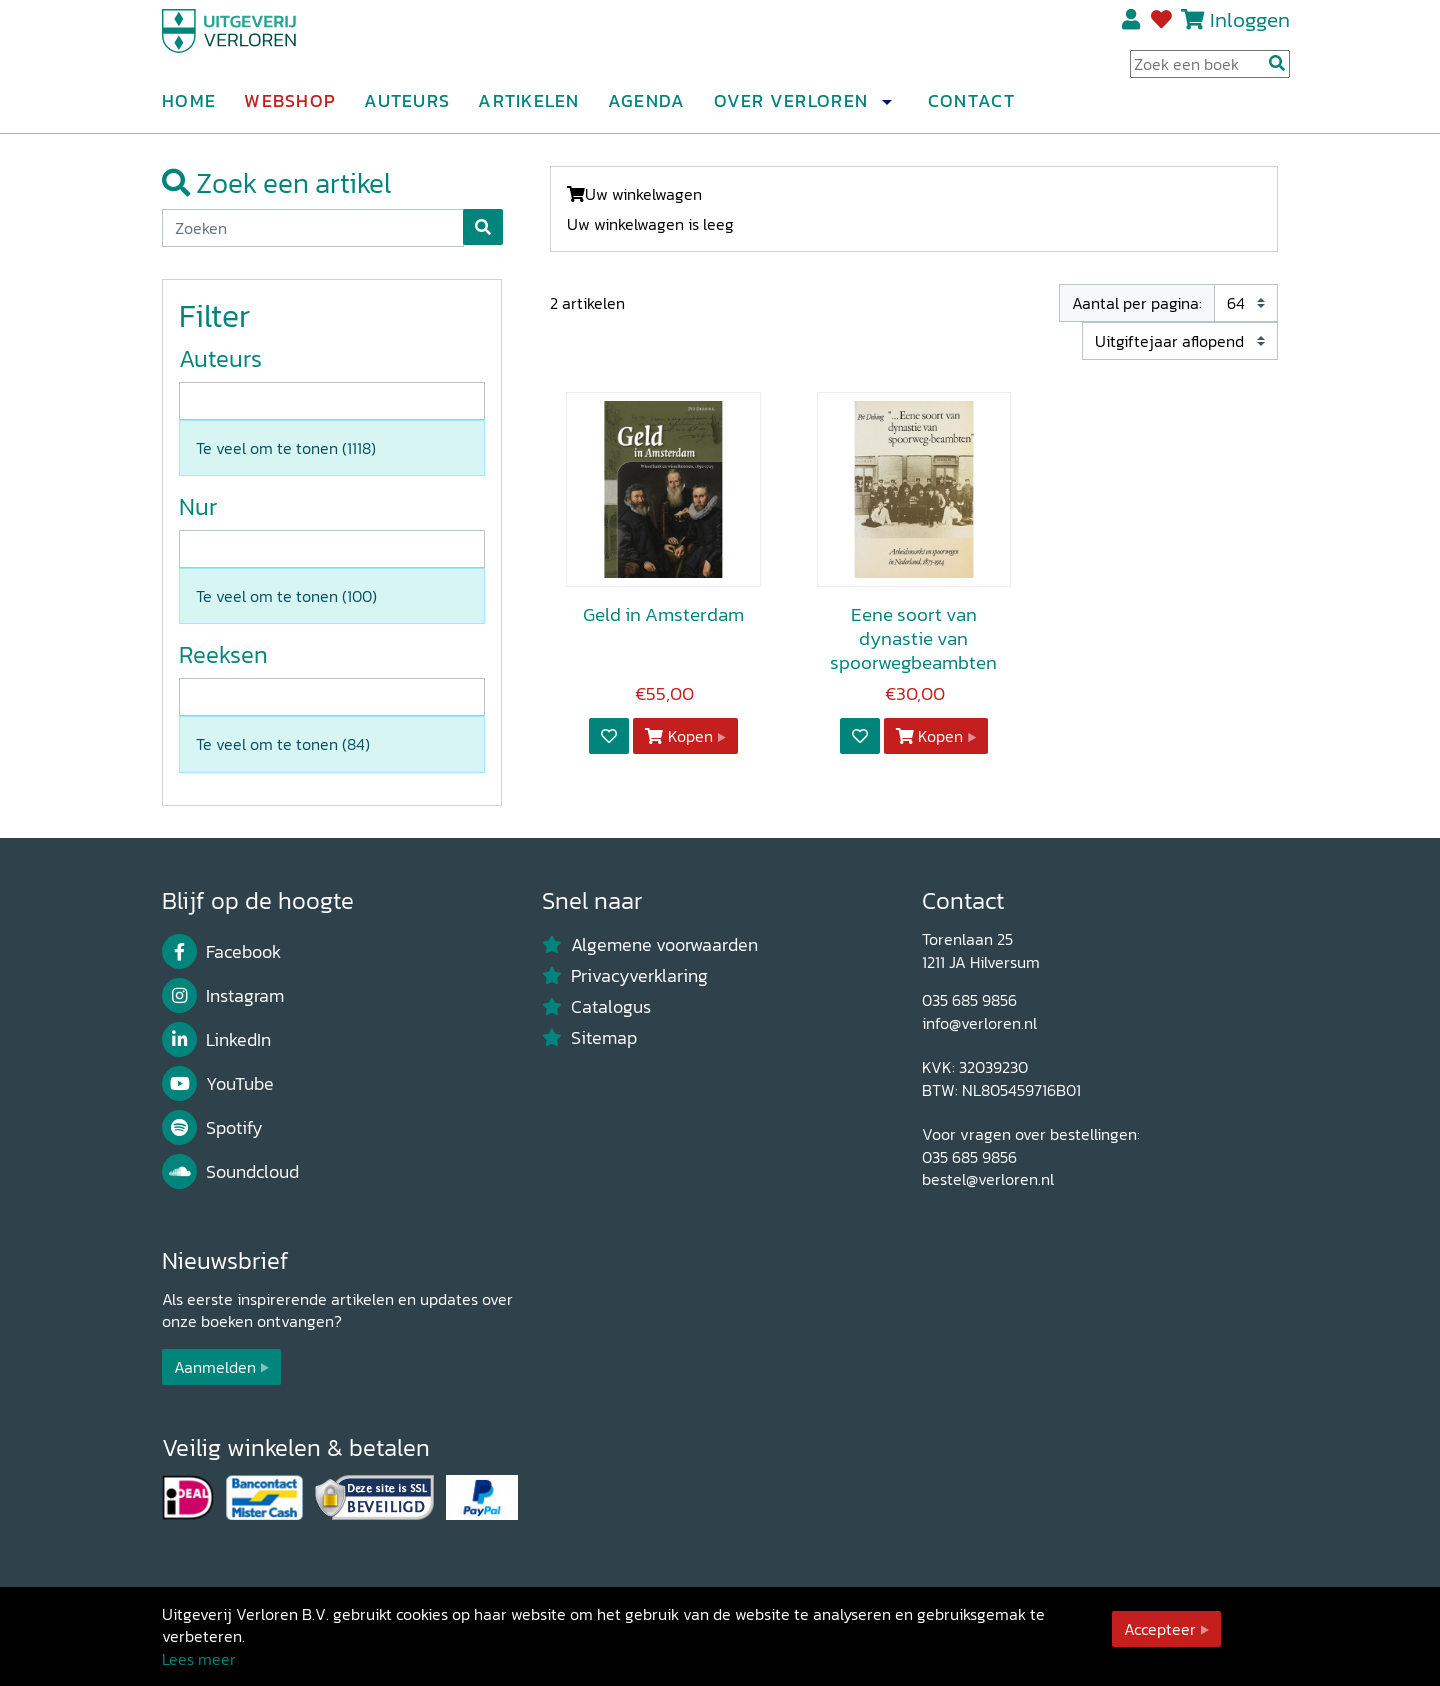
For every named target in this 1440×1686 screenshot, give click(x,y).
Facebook (221, 952)
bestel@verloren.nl (988, 1179)
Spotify (212, 1128)
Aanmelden (215, 1367)
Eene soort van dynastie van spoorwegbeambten (913, 638)
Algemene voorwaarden (650, 945)
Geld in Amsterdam (663, 614)
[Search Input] (1210, 71)
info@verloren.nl (979, 1023)
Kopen (679, 736)
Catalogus (596, 1007)
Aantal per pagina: (1137, 303)
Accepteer (1160, 1629)
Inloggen (1250, 26)
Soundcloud (230, 1172)
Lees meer (199, 1659)
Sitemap (589, 1038)
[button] (886, 109)
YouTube (218, 1084)
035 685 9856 (969, 1000)
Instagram (223, 996)
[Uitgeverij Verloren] (258, 45)
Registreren (1132, 27)
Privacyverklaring (625, 976)
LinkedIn (216, 1040)
